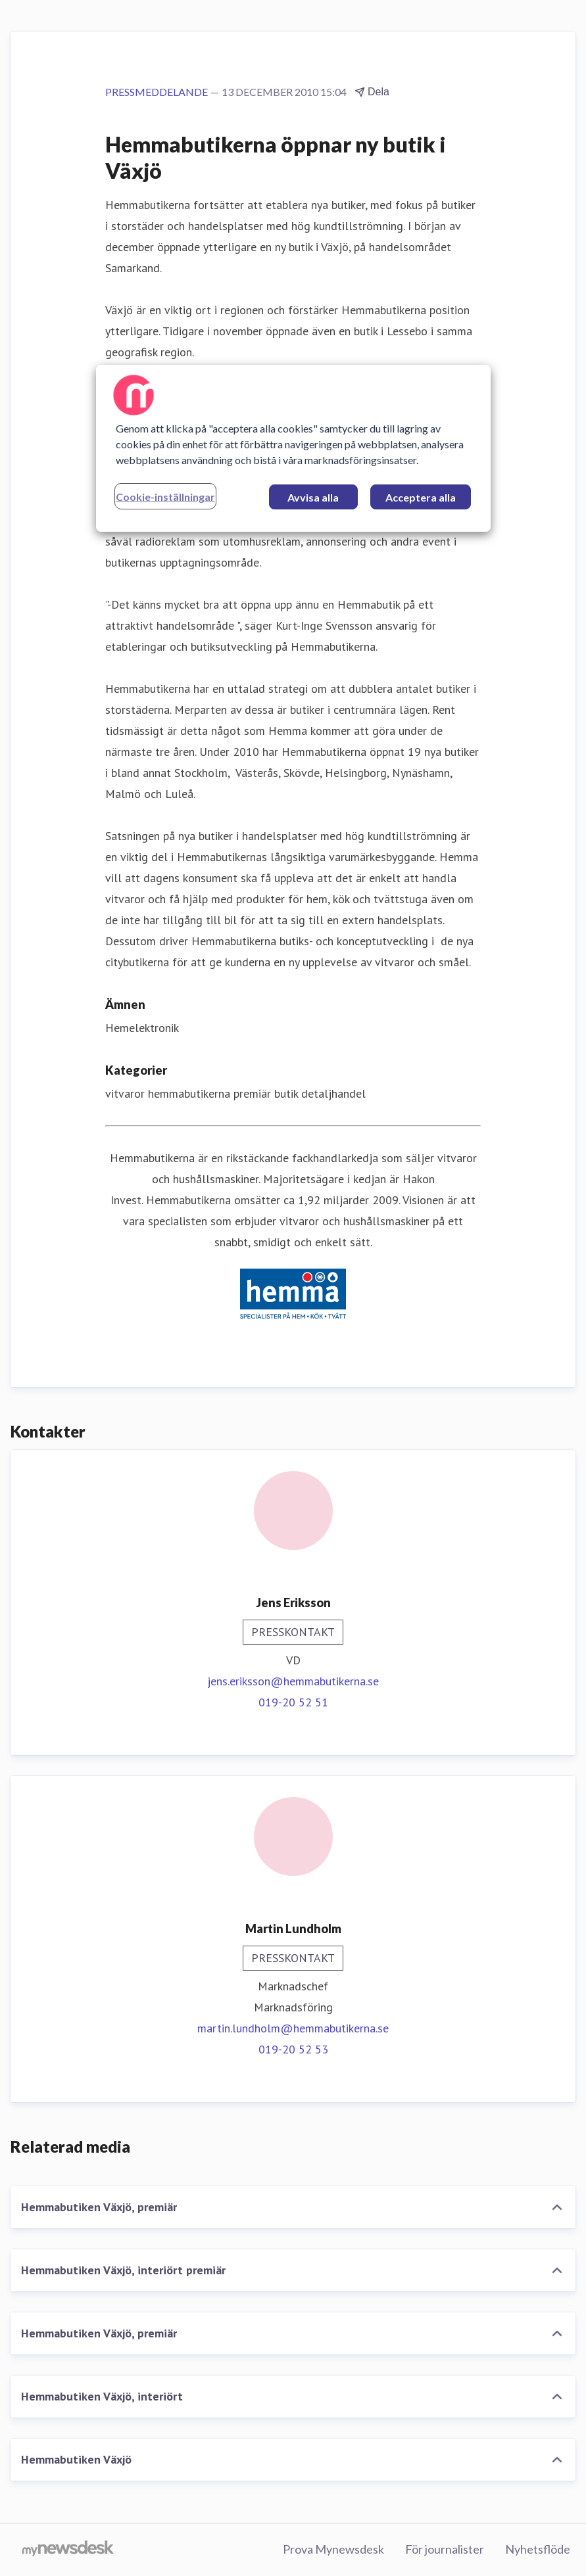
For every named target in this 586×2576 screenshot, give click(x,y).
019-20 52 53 (293, 2049)
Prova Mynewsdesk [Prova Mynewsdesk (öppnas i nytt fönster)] (333, 2549)
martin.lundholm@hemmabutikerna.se (293, 2028)
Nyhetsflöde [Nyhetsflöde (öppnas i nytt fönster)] (537, 2549)
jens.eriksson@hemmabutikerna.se (293, 1681)
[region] (293, 448)
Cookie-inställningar (165, 496)
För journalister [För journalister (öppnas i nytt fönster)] (444, 2549)
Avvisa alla (313, 497)
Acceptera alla (420, 497)
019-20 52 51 (293, 1702)
